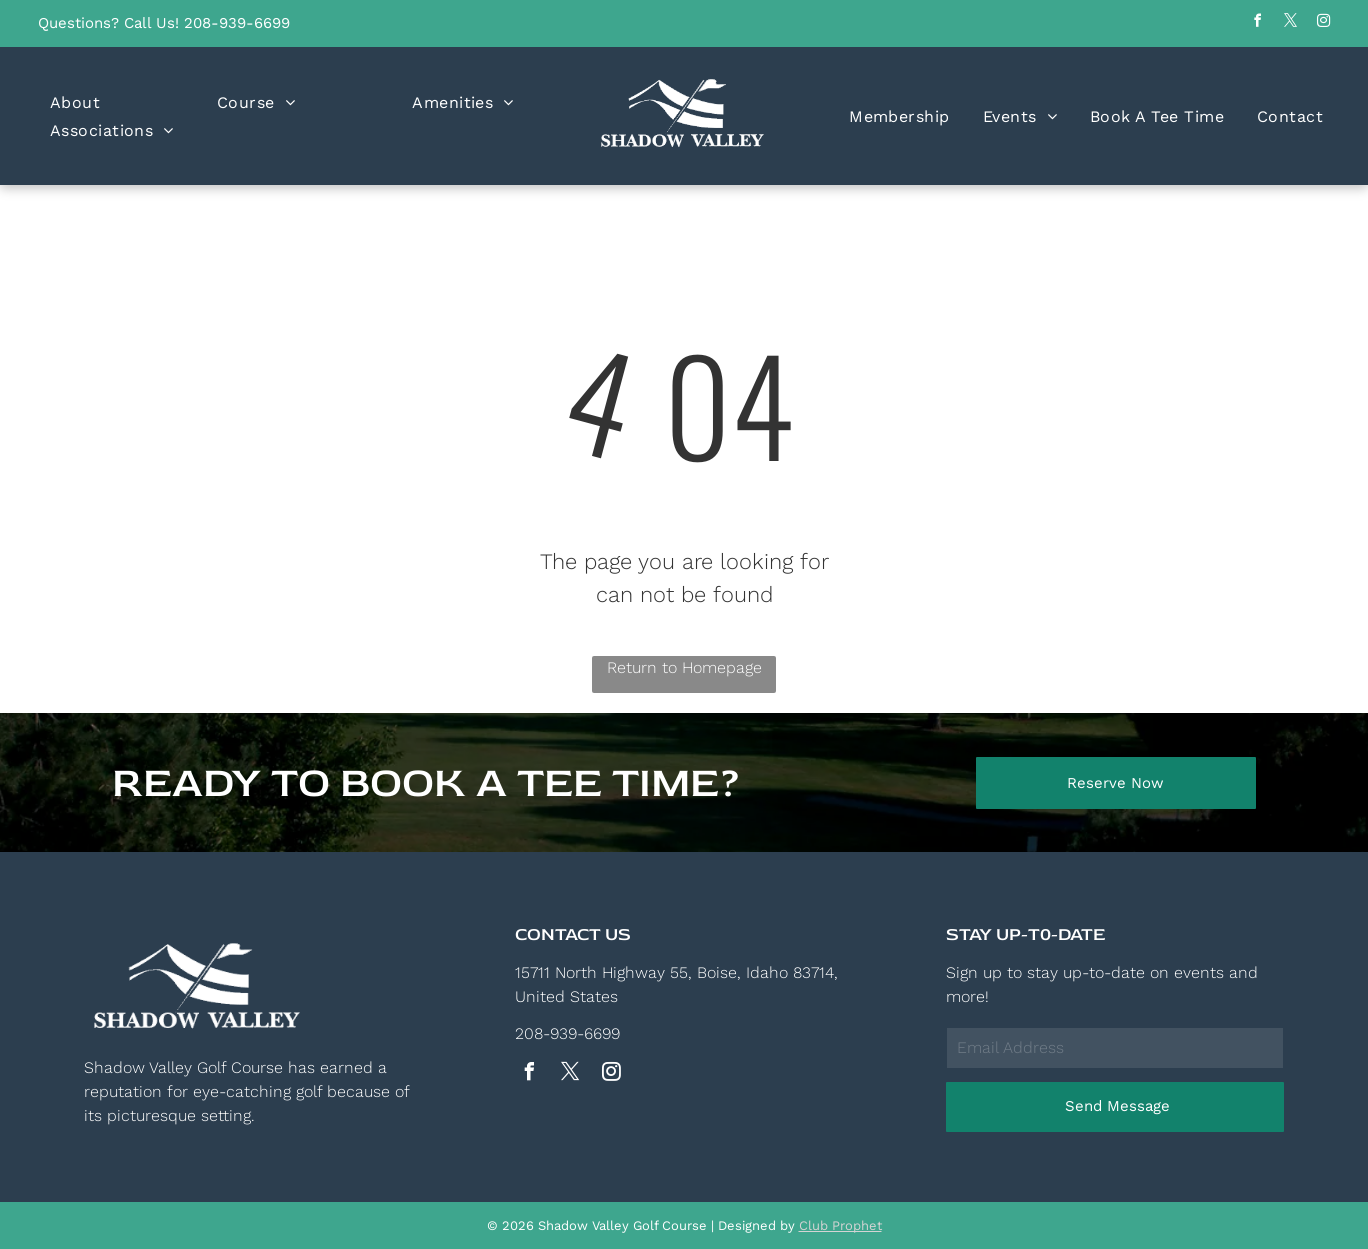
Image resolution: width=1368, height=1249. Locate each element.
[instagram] (1323, 23)
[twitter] (1290, 23)
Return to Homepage (684, 667)
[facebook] (1257, 23)
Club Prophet (840, 1225)
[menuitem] (75, 102)
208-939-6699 (237, 23)
